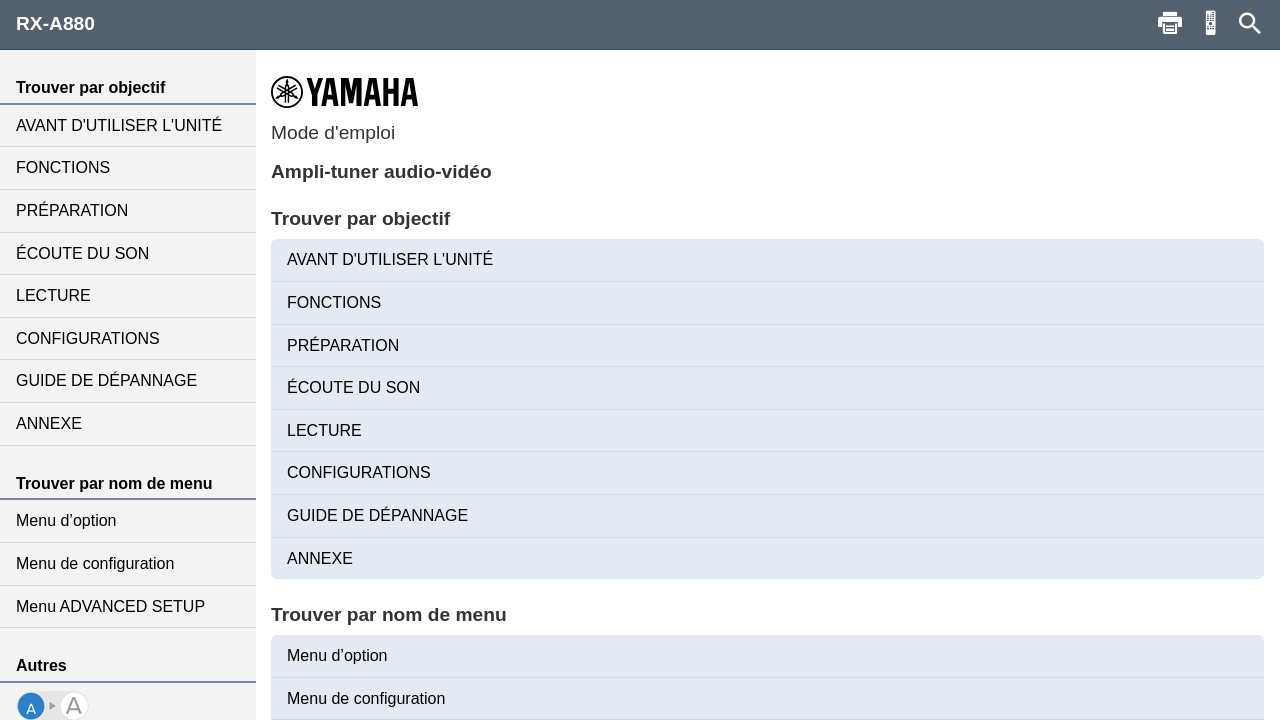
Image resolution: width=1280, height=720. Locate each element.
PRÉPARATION (72, 210)
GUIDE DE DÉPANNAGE (106, 380)
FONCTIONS (63, 167)
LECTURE (53, 295)
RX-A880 (55, 23)
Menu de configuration (95, 563)
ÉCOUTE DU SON (82, 253)
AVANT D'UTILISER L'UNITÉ (119, 125)
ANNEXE (49, 423)
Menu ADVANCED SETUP (110, 606)
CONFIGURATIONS (88, 338)
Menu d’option (66, 520)
